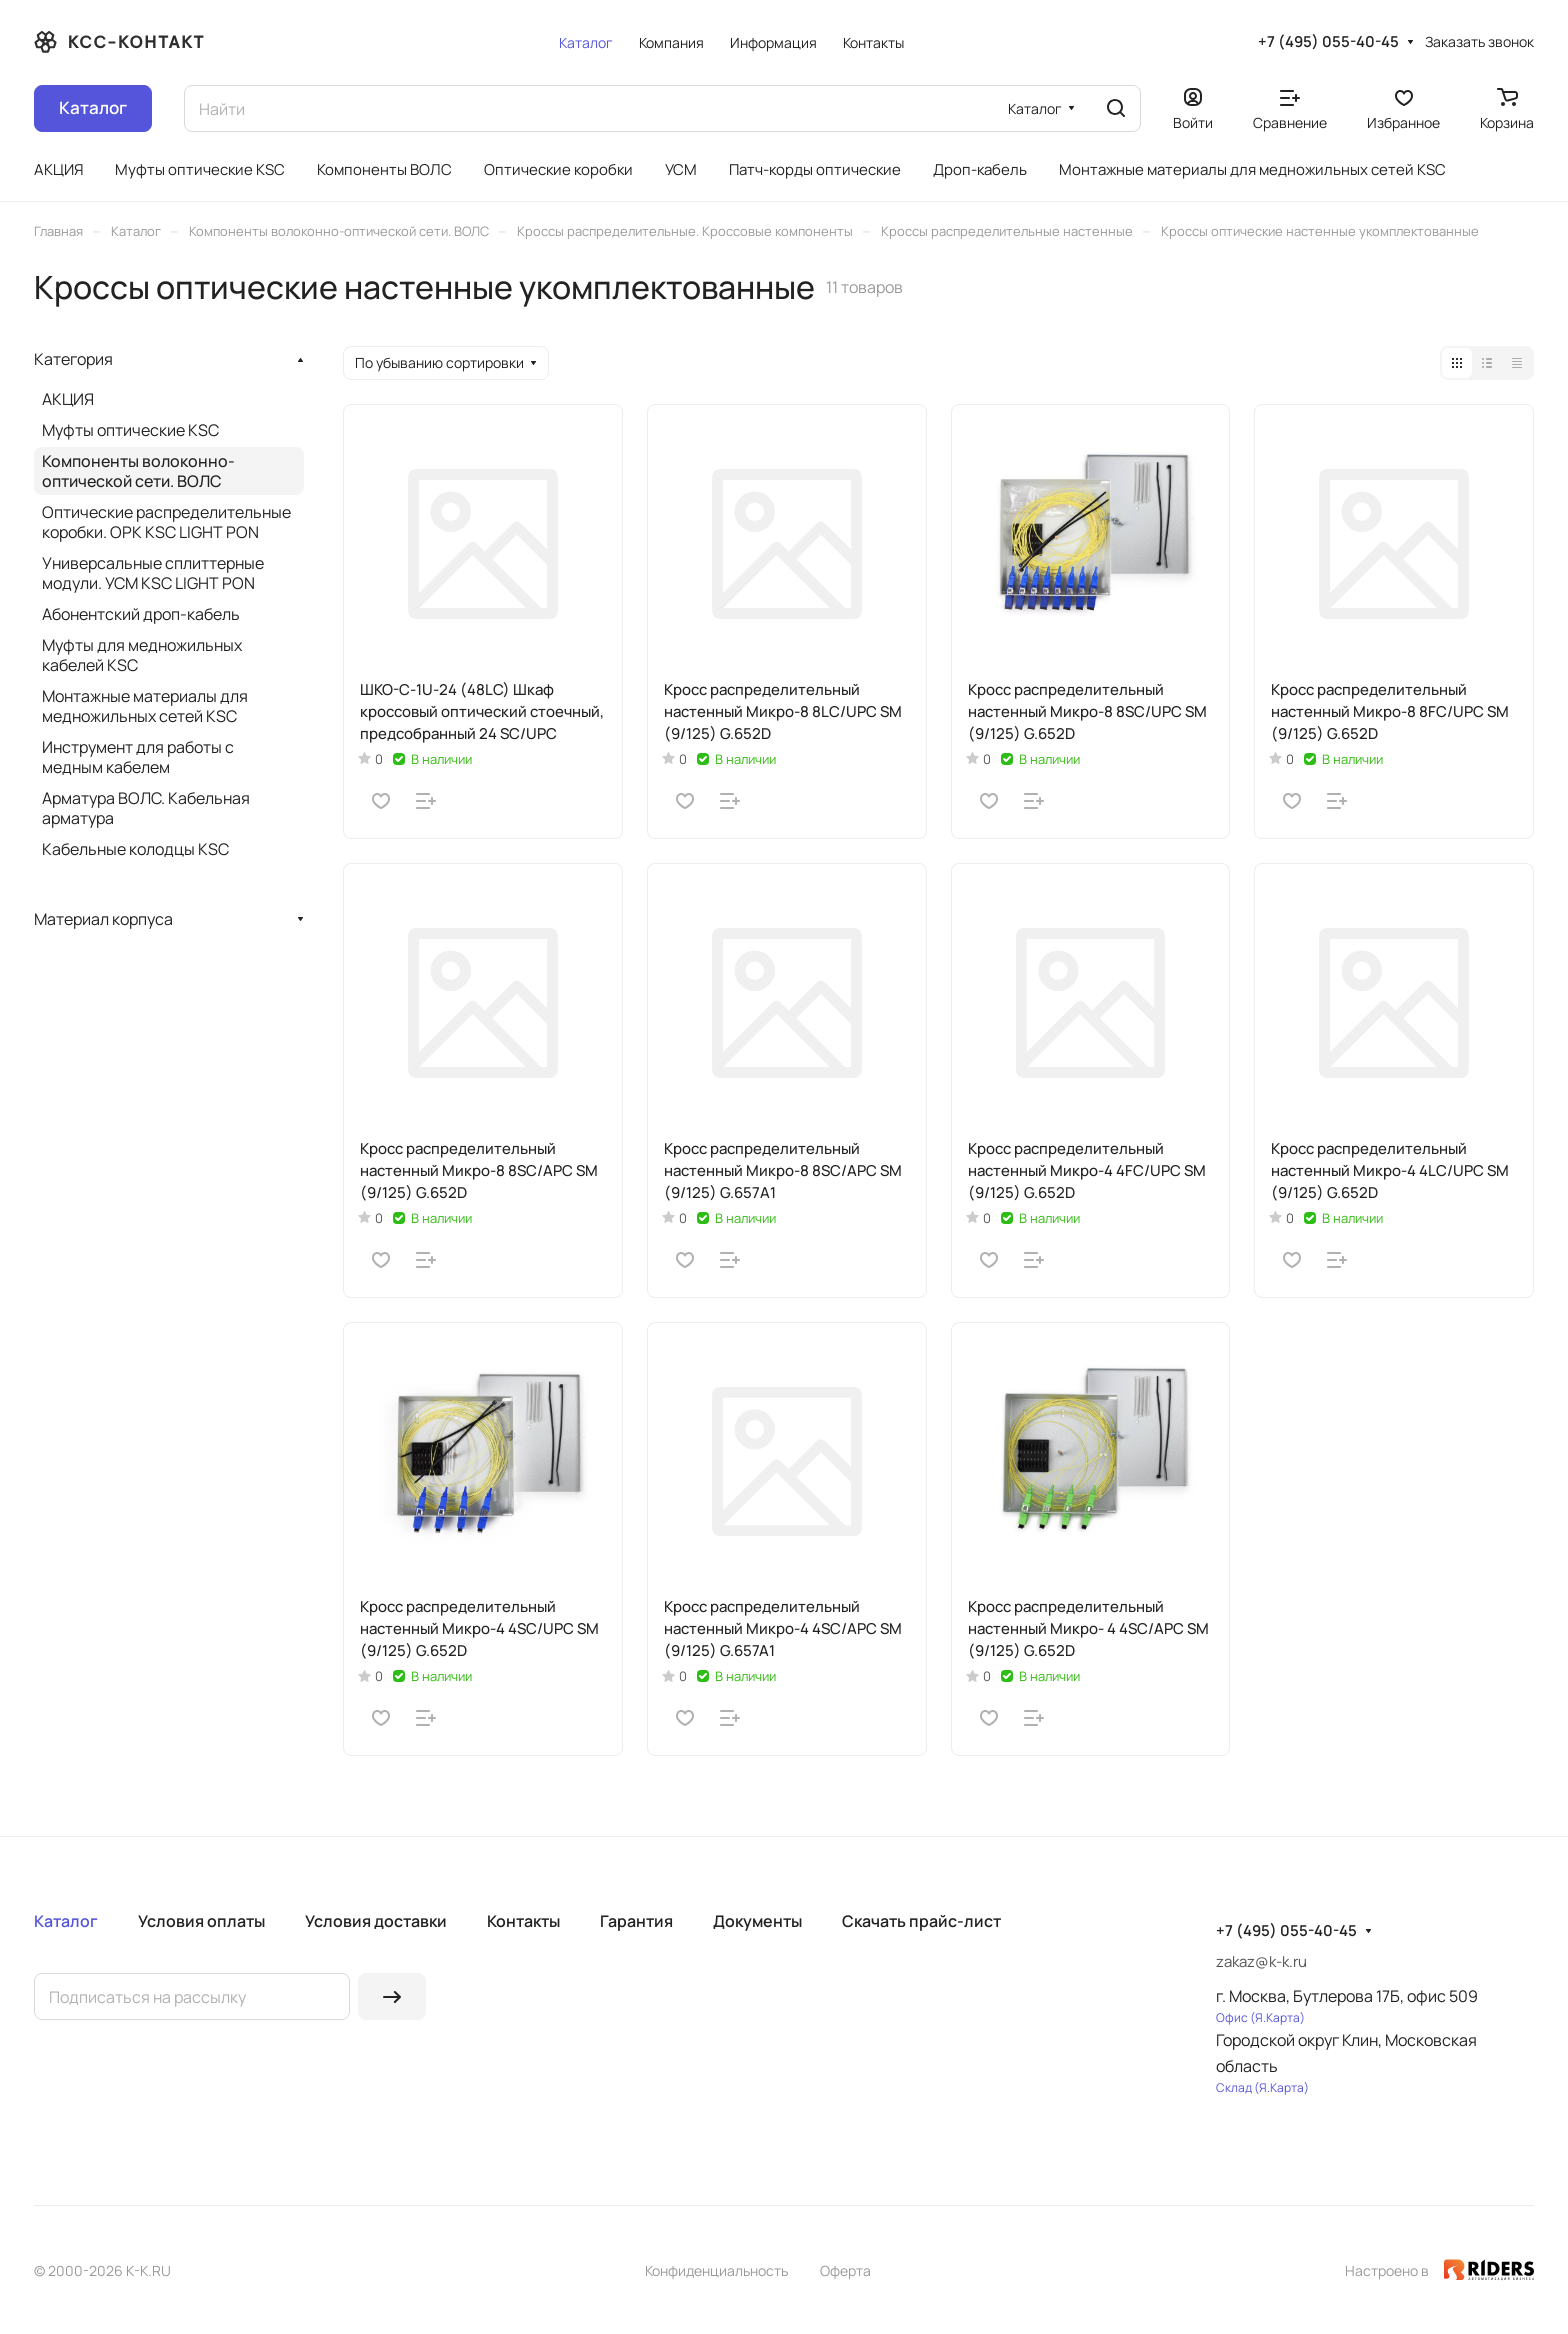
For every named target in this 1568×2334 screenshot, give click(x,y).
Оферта (845, 2270)
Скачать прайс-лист (921, 1921)
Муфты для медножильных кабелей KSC (142, 655)
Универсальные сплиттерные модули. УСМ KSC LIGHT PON (153, 573)
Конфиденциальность (716, 2270)
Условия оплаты (201, 1921)
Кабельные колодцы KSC (135, 849)
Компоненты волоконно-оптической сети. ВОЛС (138, 471)
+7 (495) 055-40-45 (1328, 42)
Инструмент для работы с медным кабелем (138, 757)
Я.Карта (1277, 2017)
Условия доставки (376, 1921)
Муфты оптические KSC (130, 430)
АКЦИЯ (68, 399)
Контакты (523, 1921)
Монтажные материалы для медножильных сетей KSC (145, 706)
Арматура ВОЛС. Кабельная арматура (146, 808)
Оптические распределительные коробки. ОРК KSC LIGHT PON (166, 522)
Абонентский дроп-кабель (141, 614)
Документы (757, 1921)
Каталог (66, 1921)
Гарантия (636, 1921)
